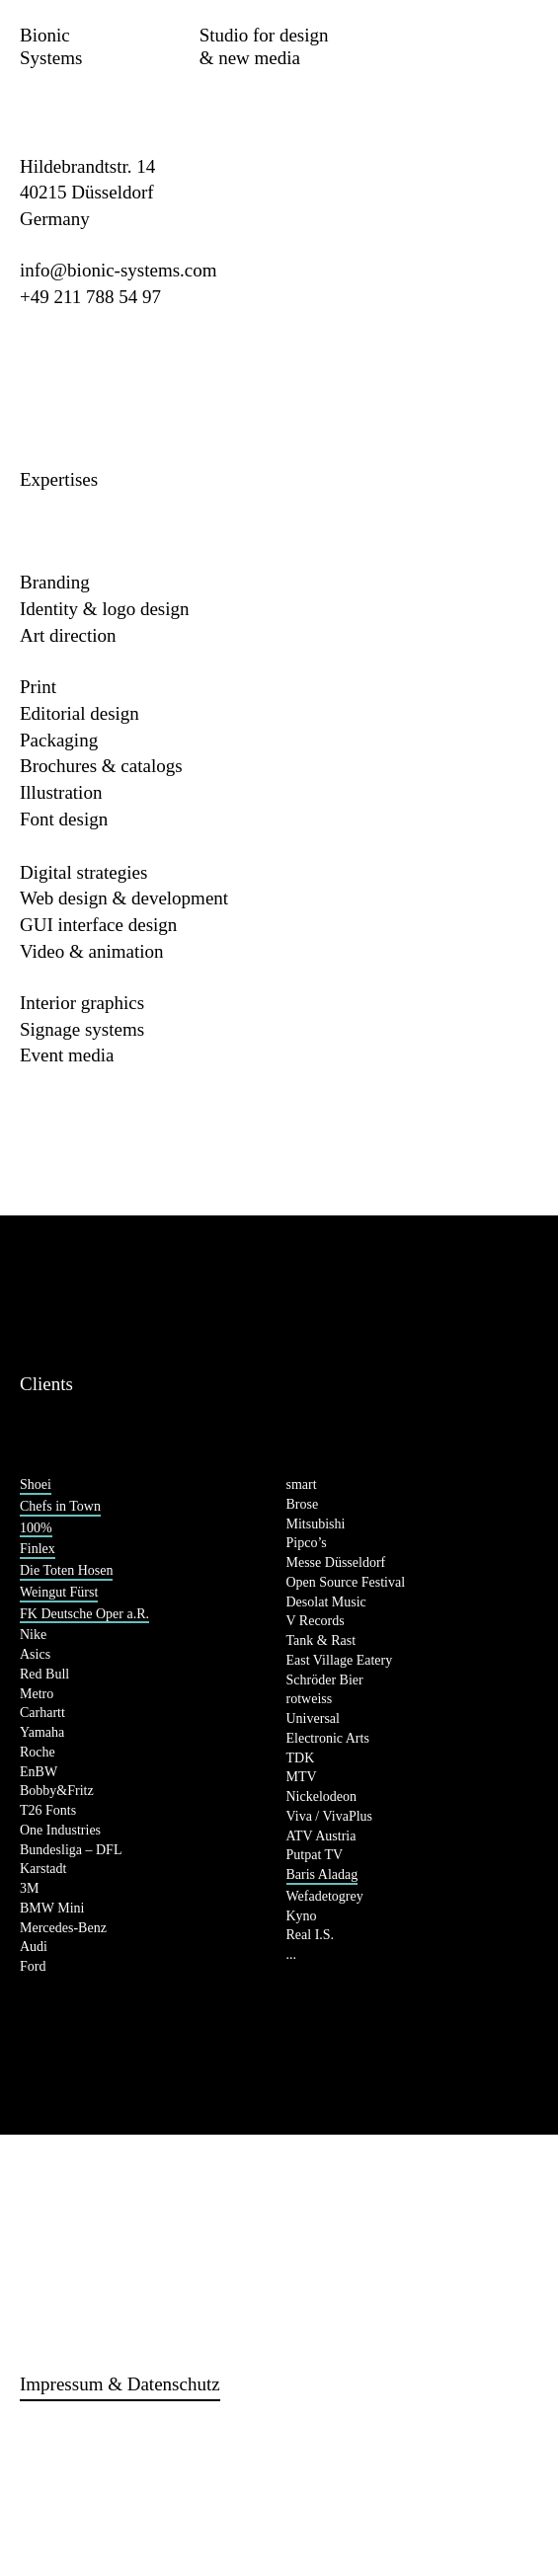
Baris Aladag (322, 1874)
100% (36, 1528)
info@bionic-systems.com (118, 270)
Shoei (35, 1484)
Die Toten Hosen (66, 1570)
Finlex (37, 1548)
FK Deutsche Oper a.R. (84, 1613)
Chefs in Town (60, 1506)
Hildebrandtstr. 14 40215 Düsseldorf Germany (87, 193)
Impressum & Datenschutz (120, 2384)
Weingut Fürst (59, 1592)
